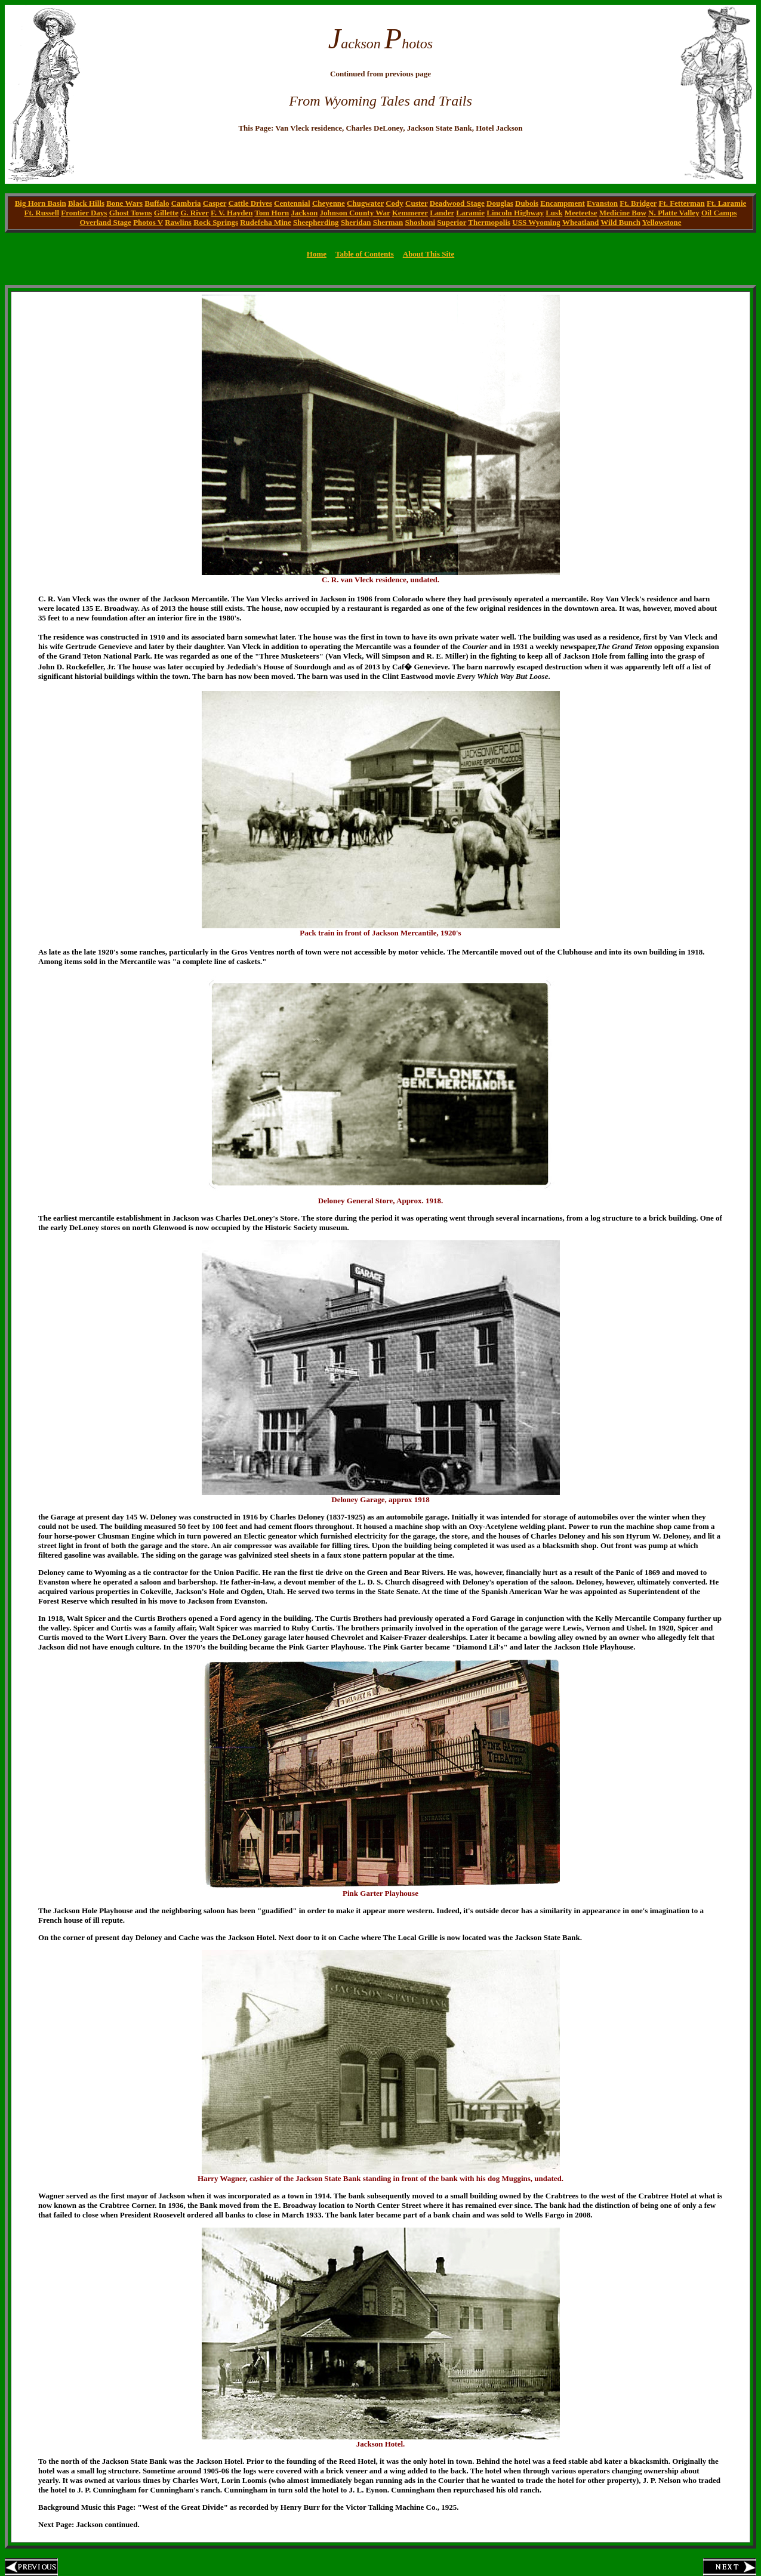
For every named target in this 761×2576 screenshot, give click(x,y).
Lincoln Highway (515, 212)
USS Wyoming (536, 222)
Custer (416, 203)
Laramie (470, 212)
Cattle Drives (250, 203)
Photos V (148, 222)
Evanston (602, 203)
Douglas (499, 203)
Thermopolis (489, 222)
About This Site (428, 253)
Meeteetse (581, 212)
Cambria (186, 203)
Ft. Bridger (638, 203)
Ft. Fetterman (681, 203)
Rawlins (178, 222)
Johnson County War (354, 212)
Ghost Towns (130, 212)
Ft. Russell (42, 212)
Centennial (292, 203)
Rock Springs (215, 222)
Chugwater (365, 203)
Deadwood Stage (457, 203)
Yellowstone (662, 222)
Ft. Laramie (726, 203)
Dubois (526, 203)
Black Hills (86, 203)
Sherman (388, 222)
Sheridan (356, 222)
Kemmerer (410, 212)
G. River (194, 212)
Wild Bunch (620, 222)
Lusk (554, 212)
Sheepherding (316, 222)
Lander (442, 212)
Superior (451, 222)
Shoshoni (420, 222)
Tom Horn (271, 212)
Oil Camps (719, 212)
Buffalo (156, 203)
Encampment (562, 203)
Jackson (304, 212)
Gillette (166, 212)
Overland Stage (105, 222)
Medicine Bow (622, 212)
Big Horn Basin (40, 203)
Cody (394, 203)
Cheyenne (328, 203)
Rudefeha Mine (265, 222)
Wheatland (580, 222)
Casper (214, 203)
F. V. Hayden (232, 212)
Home (316, 253)
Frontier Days (84, 212)
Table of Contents (364, 253)
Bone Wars (124, 203)
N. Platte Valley (674, 212)
